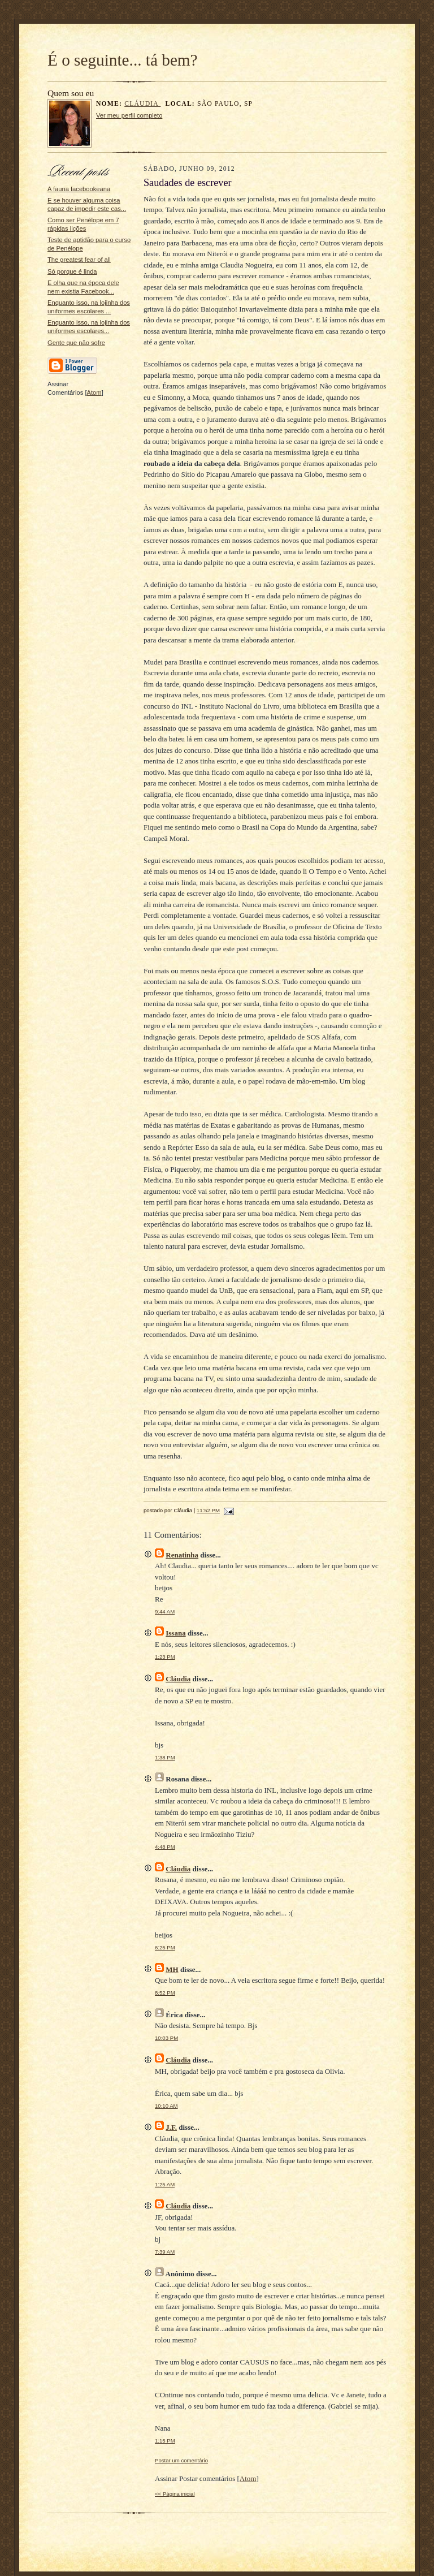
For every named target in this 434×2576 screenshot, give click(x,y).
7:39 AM (165, 2252)
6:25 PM (165, 1947)
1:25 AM (165, 2184)
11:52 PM (208, 1510)
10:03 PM (166, 2038)
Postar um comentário (181, 2460)
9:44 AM (165, 1611)
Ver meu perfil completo (129, 115)
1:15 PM (165, 2440)
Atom (94, 392)
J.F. (171, 2127)
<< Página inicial (175, 2494)
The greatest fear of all (79, 259)
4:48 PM (165, 1847)
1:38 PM (165, 1757)
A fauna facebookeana (78, 188)
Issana (175, 1633)
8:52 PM (165, 1993)
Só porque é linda (72, 271)
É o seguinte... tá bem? (122, 60)
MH (172, 1969)
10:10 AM (166, 2106)
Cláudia (142, 103)
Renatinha (182, 1555)
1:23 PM (165, 1657)
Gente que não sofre (76, 342)
